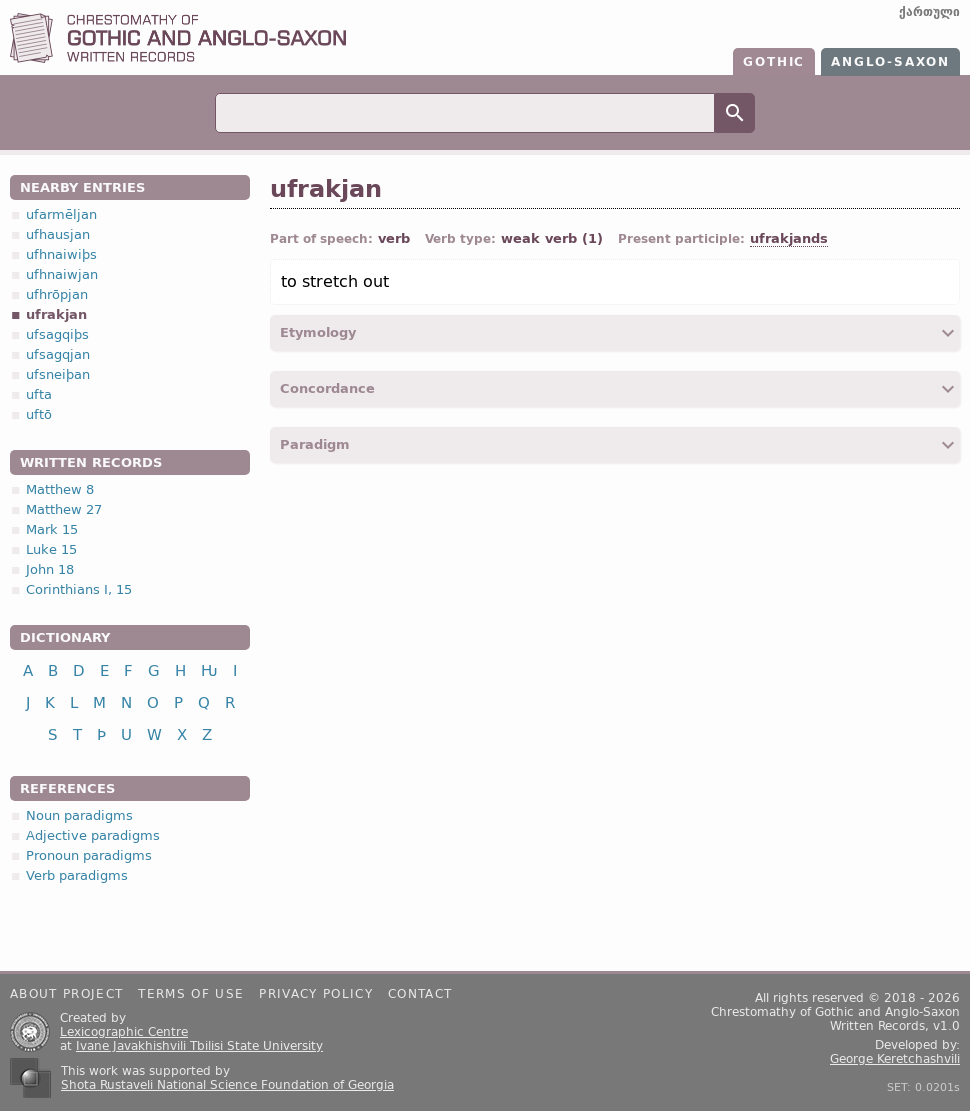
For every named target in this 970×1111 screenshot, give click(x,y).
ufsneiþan (58, 374)
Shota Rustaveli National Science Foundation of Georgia (227, 1085)
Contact (420, 994)
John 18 (50, 569)
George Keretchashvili (895, 1059)
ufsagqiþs (57, 334)
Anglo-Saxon (890, 62)
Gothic (774, 62)
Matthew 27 (64, 509)
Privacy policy (316, 994)
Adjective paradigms (93, 835)
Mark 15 (52, 529)
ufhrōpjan (57, 294)
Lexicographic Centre (124, 1032)
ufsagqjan (58, 354)
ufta (39, 394)
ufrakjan (56, 314)
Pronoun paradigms (89, 855)
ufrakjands (789, 238)
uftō (39, 414)
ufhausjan (58, 234)
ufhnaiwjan (62, 274)
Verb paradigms (77, 875)
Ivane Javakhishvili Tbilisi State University (199, 1046)
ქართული (929, 12)
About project (66, 994)
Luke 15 (51, 549)
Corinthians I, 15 (79, 589)
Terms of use (191, 994)
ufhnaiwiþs (61, 254)
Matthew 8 (60, 489)
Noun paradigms (79, 815)
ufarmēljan (61, 214)
